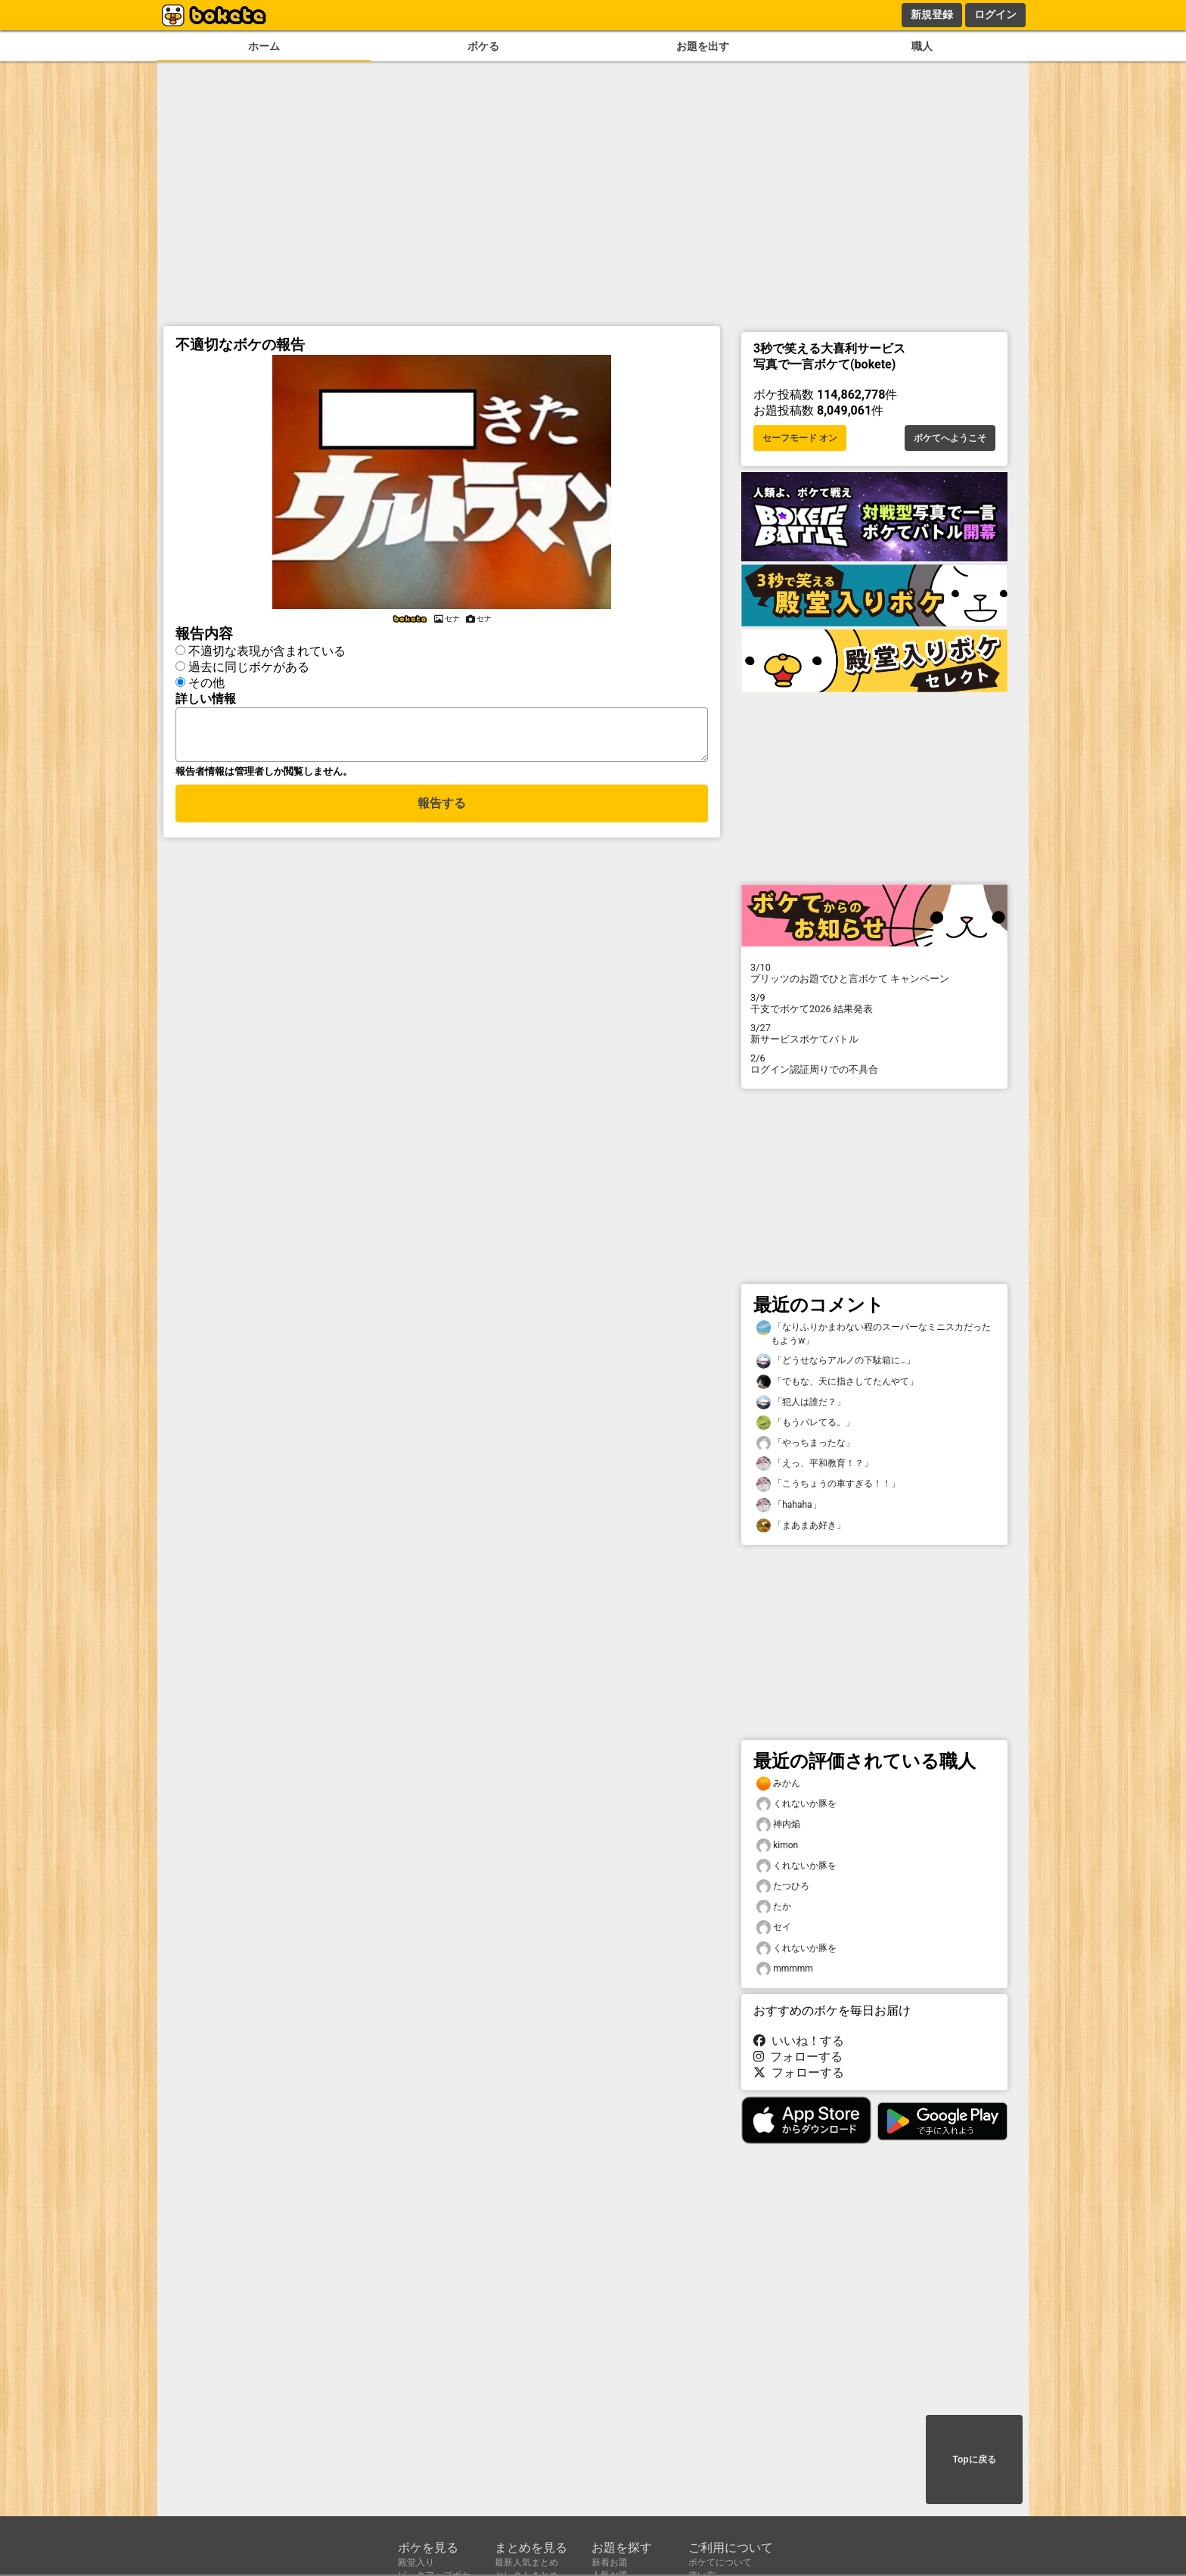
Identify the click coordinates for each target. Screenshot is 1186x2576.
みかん (778, 1783)
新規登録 (932, 14)
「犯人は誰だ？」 (801, 1402)
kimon (777, 1845)
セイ (773, 1927)
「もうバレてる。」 (805, 1422)
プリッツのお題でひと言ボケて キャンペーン (874, 973)
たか (773, 1907)
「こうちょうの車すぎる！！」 (828, 1484)
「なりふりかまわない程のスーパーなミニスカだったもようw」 (873, 1333)
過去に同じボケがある (248, 667)
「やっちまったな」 (805, 1443)
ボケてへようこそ (950, 438)
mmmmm (784, 1969)
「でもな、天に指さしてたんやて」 (837, 1382)
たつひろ (782, 1886)
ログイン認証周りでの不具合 (874, 1063)
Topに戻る (973, 2459)
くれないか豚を (796, 1804)
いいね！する (798, 2041)
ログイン (995, 14)
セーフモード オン (799, 438)
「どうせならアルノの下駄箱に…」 (835, 1360)
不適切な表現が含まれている (267, 651)
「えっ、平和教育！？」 (814, 1463)
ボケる (483, 46)
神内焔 (778, 1824)
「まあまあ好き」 (801, 1525)
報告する (442, 812)
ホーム (264, 46)
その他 (206, 683)
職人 (922, 46)
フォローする (798, 2056)
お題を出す (702, 46)
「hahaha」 (788, 1505)
